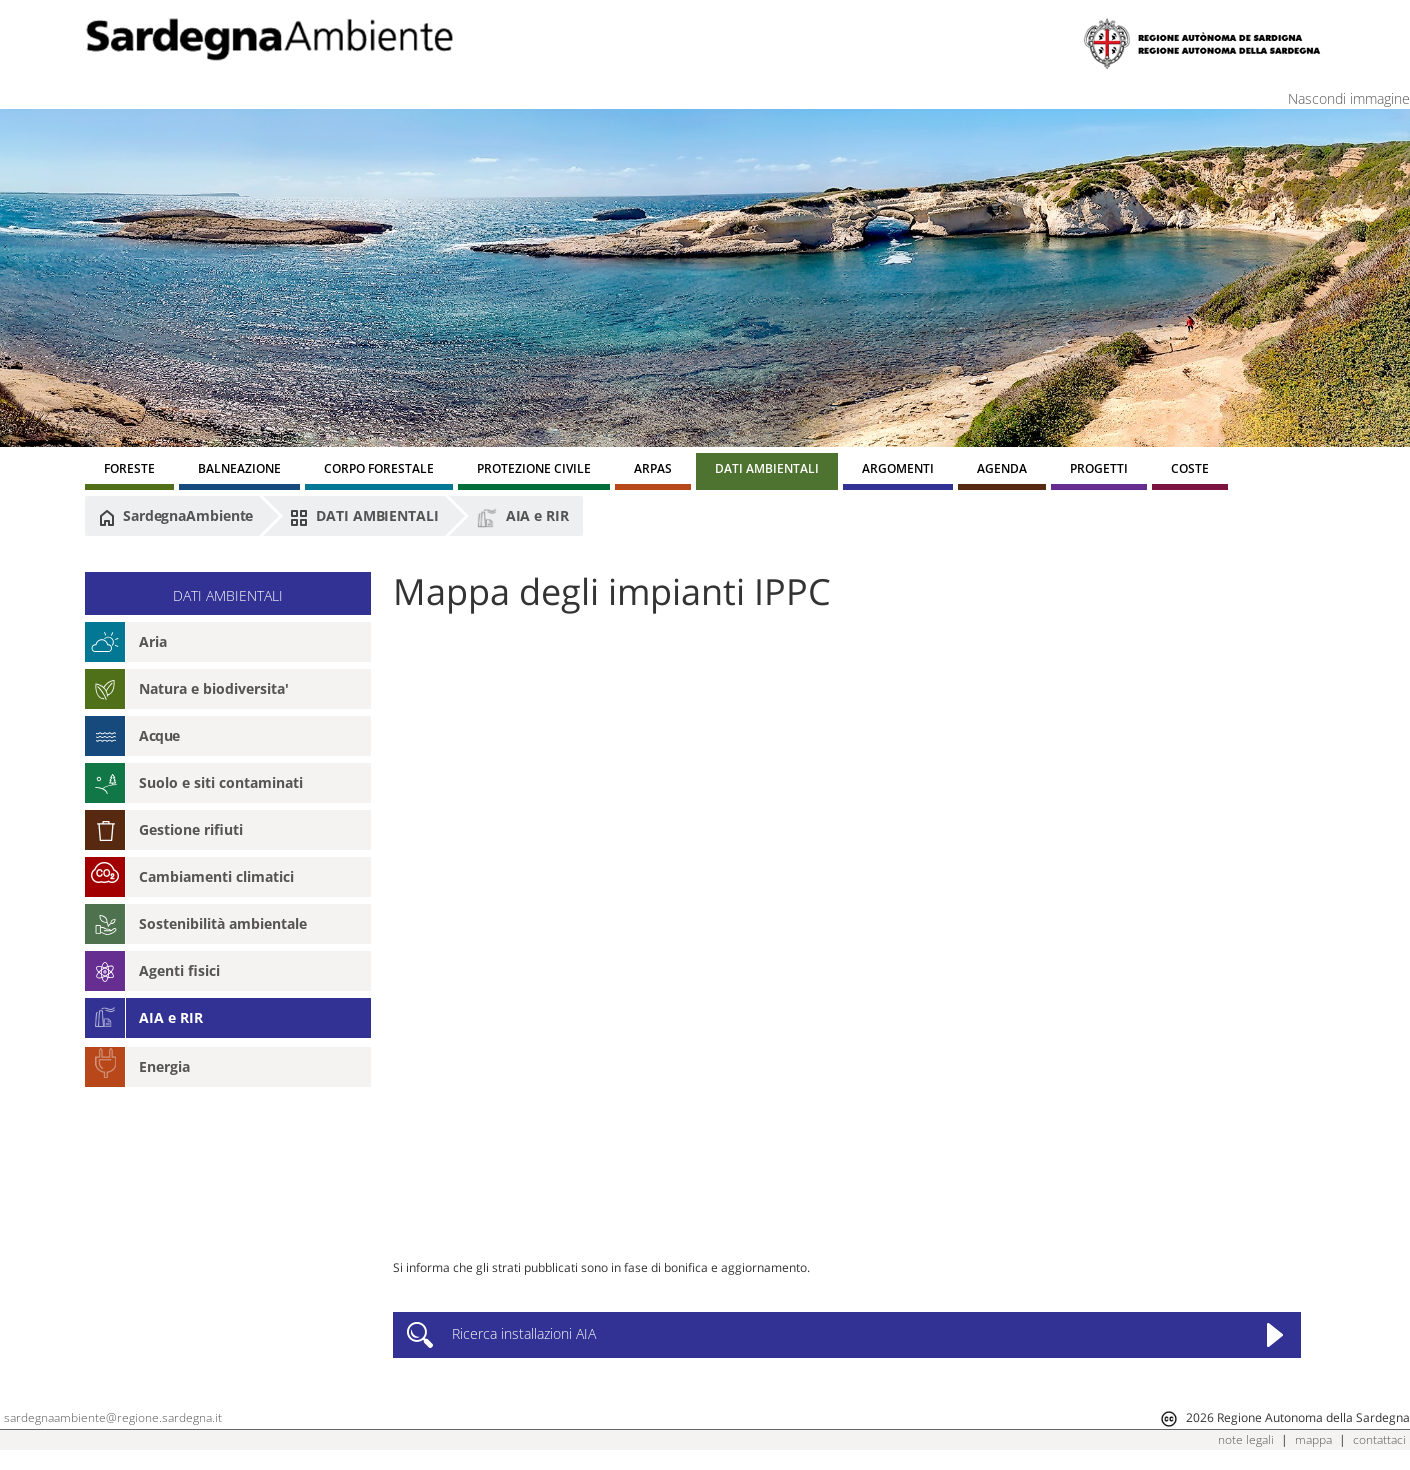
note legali (1246, 1439)
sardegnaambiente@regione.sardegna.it (113, 1417)
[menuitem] (129, 471)
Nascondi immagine (1349, 98)
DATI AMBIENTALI (364, 516)
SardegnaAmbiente (176, 516)
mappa (1313, 1439)
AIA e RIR (522, 517)
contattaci (1379, 1439)
